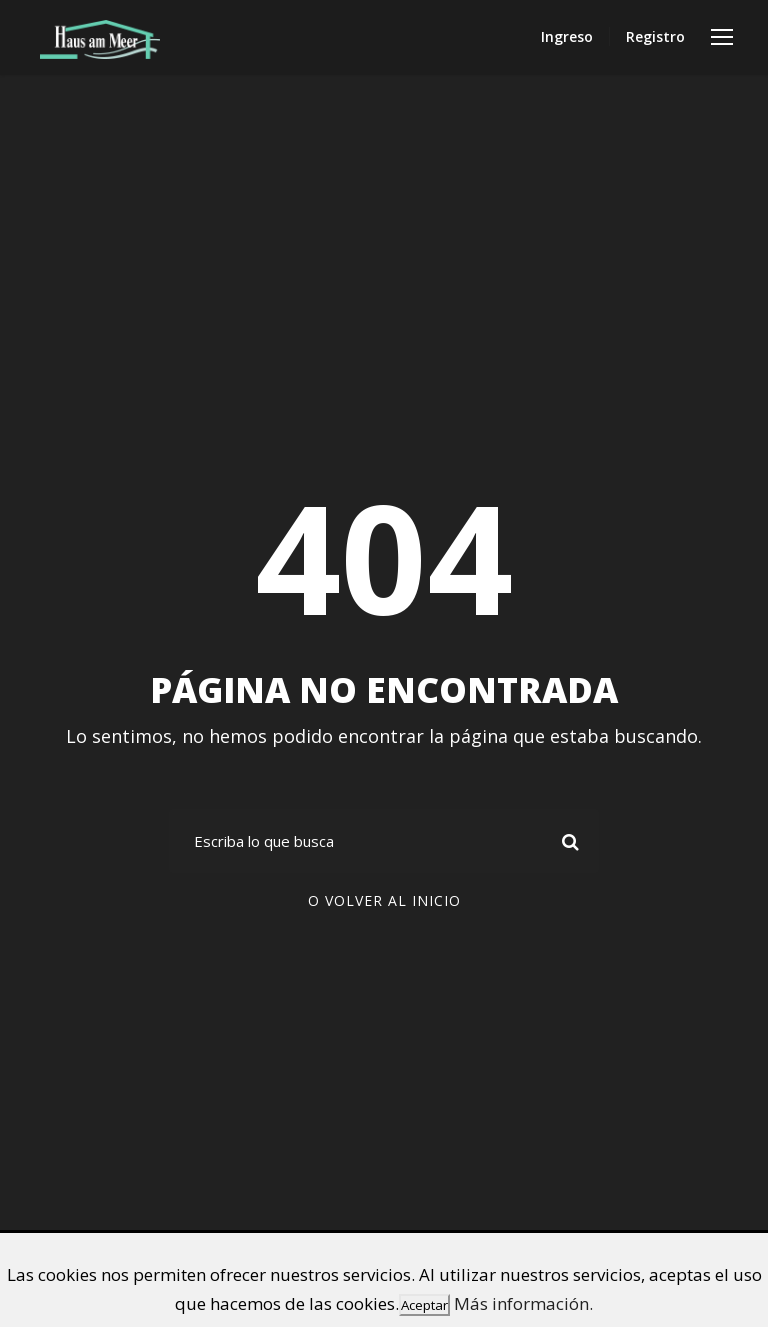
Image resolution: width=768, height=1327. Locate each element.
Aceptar (424, 1305)
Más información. (523, 1303)
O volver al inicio (384, 900)
